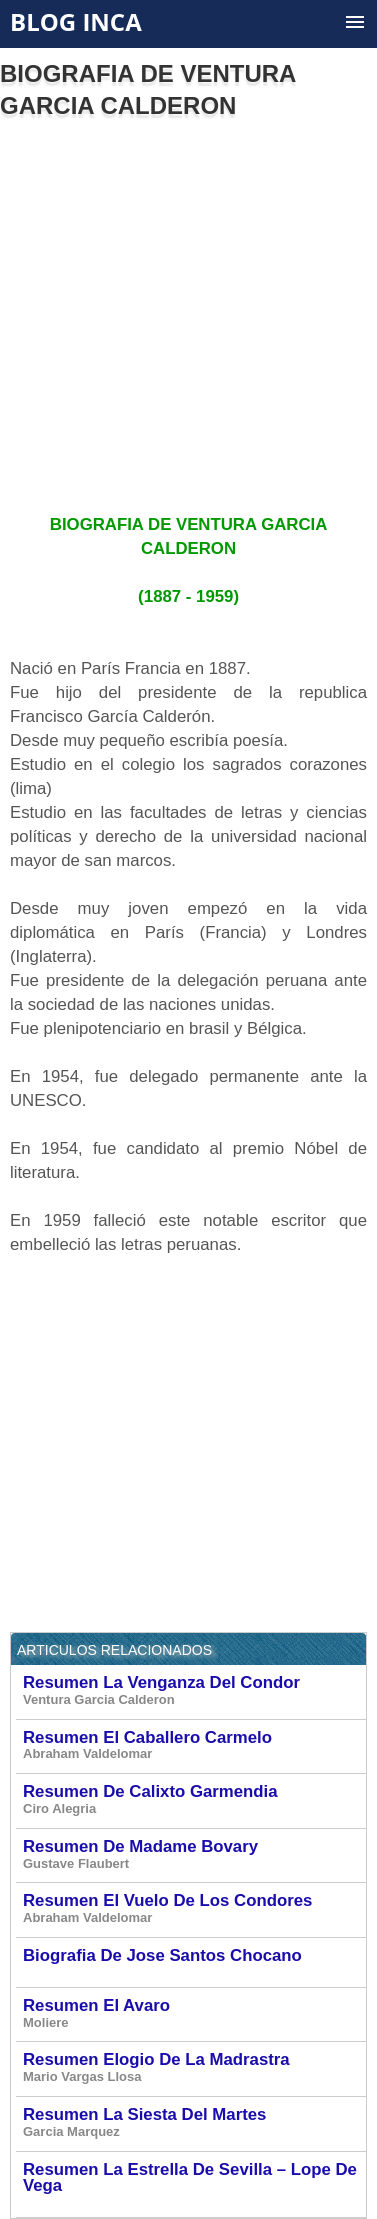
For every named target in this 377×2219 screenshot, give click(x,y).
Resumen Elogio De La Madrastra (193, 2068)
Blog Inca (76, 21)
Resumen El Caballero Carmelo (193, 1746)
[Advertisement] (187, 308)
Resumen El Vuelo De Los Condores (193, 1909)
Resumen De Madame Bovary (193, 1855)
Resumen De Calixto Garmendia (193, 1800)
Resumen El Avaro (193, 2014)
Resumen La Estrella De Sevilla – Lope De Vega (193, 2184)
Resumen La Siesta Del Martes (193, 2123)
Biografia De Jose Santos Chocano (193, 1961)
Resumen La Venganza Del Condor (193, 1691)
